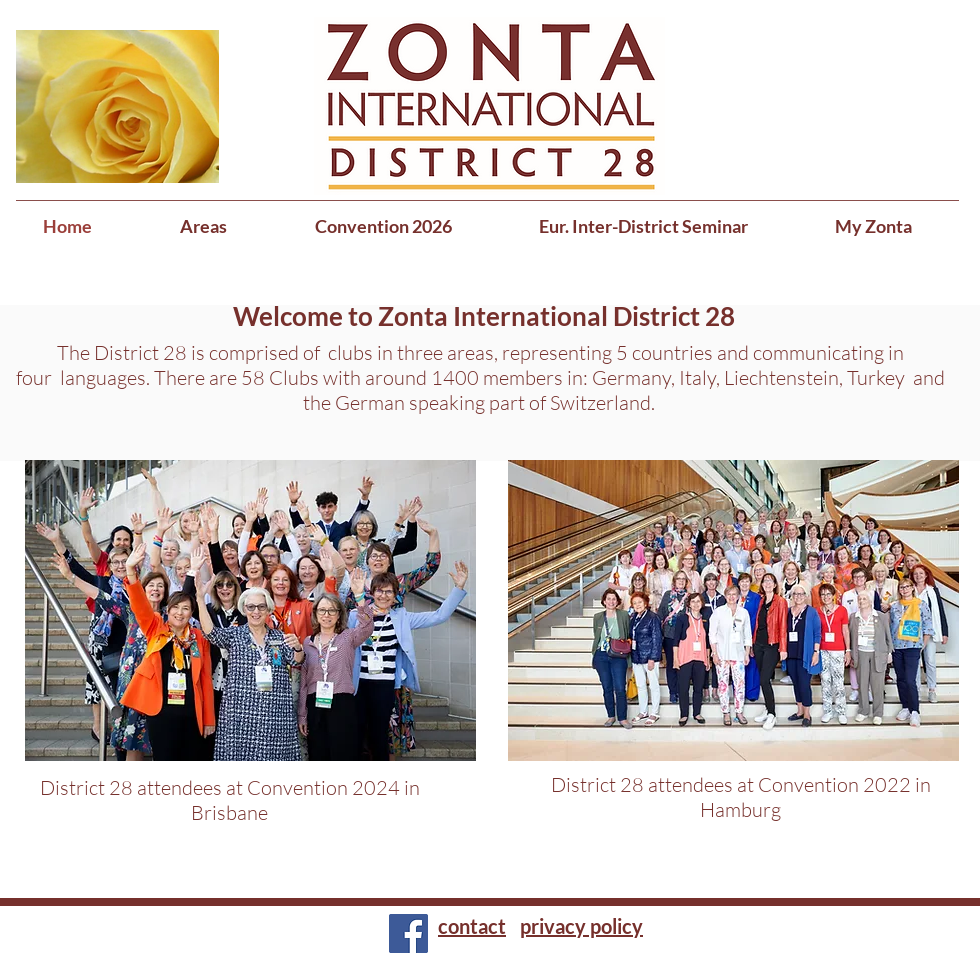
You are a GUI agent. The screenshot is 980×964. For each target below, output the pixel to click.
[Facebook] (408, 933)
